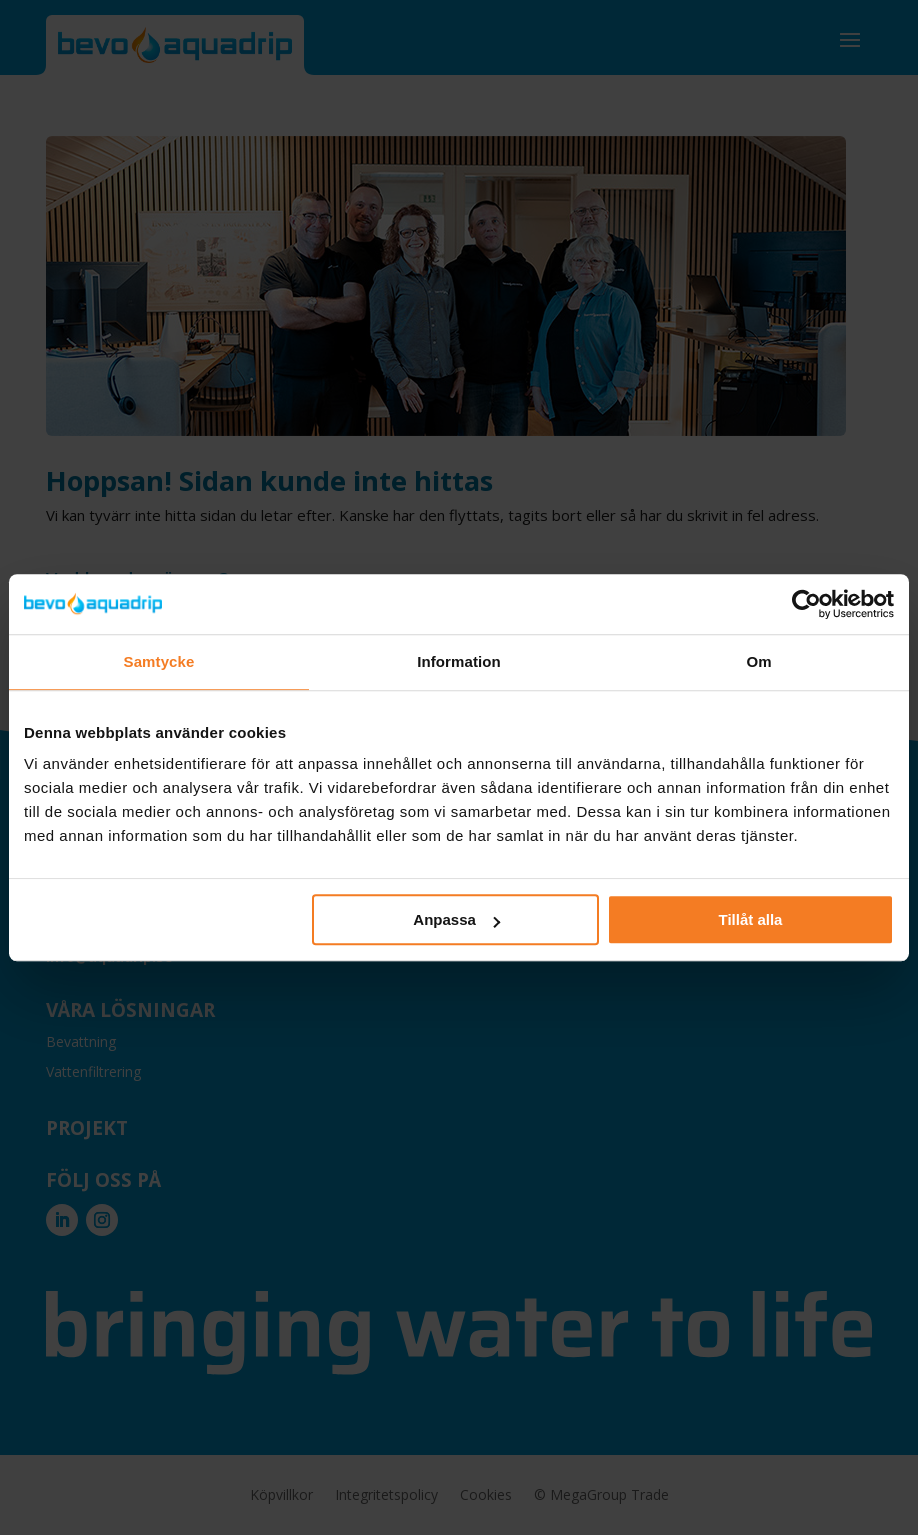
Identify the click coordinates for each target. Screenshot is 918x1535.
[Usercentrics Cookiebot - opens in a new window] (806, 604)
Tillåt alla (750, 919)
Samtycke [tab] (159, 661)
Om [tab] (758, 661)
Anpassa (456, 919)
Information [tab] (459, 661)
